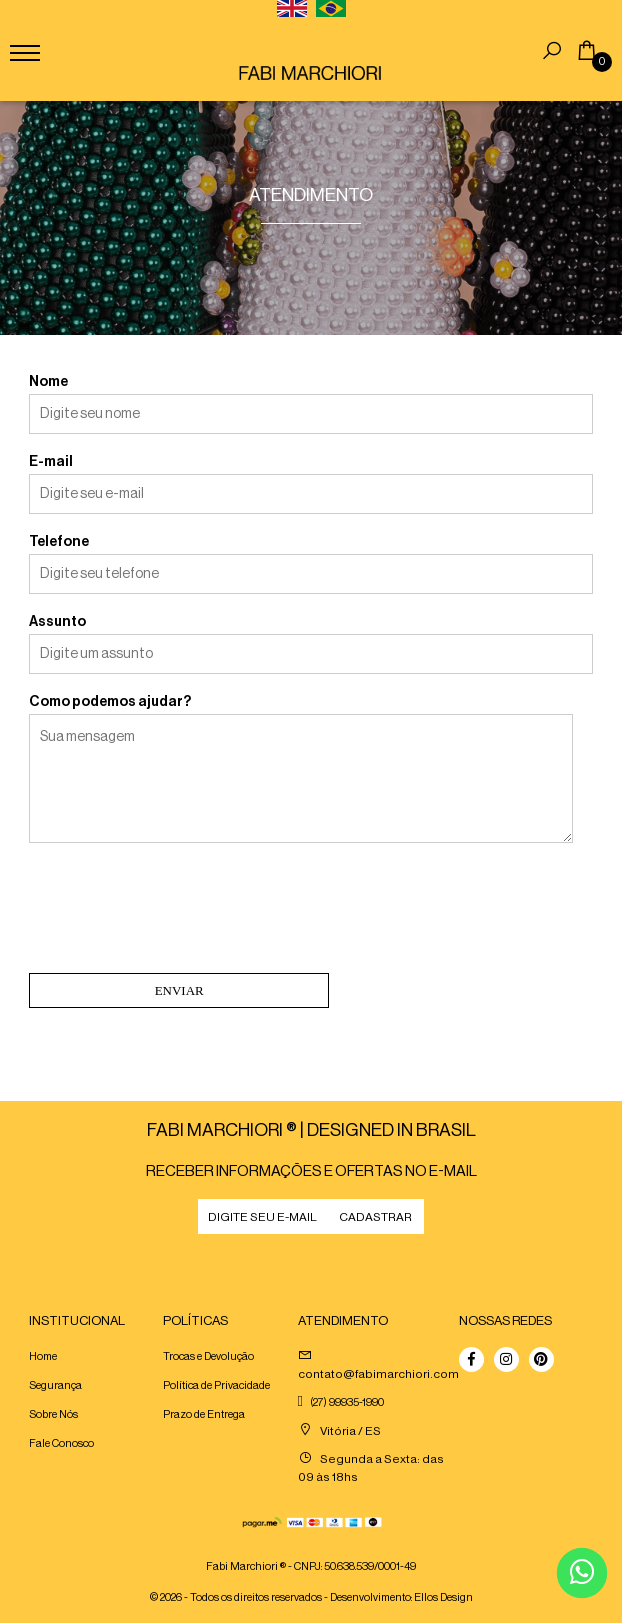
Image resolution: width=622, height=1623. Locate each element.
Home (43, 1356)
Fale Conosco (61, 1443)
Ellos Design (443, 1597)
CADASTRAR (375, 1217)
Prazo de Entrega (204, 1414)
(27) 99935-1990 (347, 1402)
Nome (48, 382)
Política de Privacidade (216, 1385)
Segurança (55, 1385)
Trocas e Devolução (208, 1356)
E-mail (51, 462)
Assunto (57, 622)
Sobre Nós (53, 1414)
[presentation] (181, 912)
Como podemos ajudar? (110, 702)
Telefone (59, 542)
